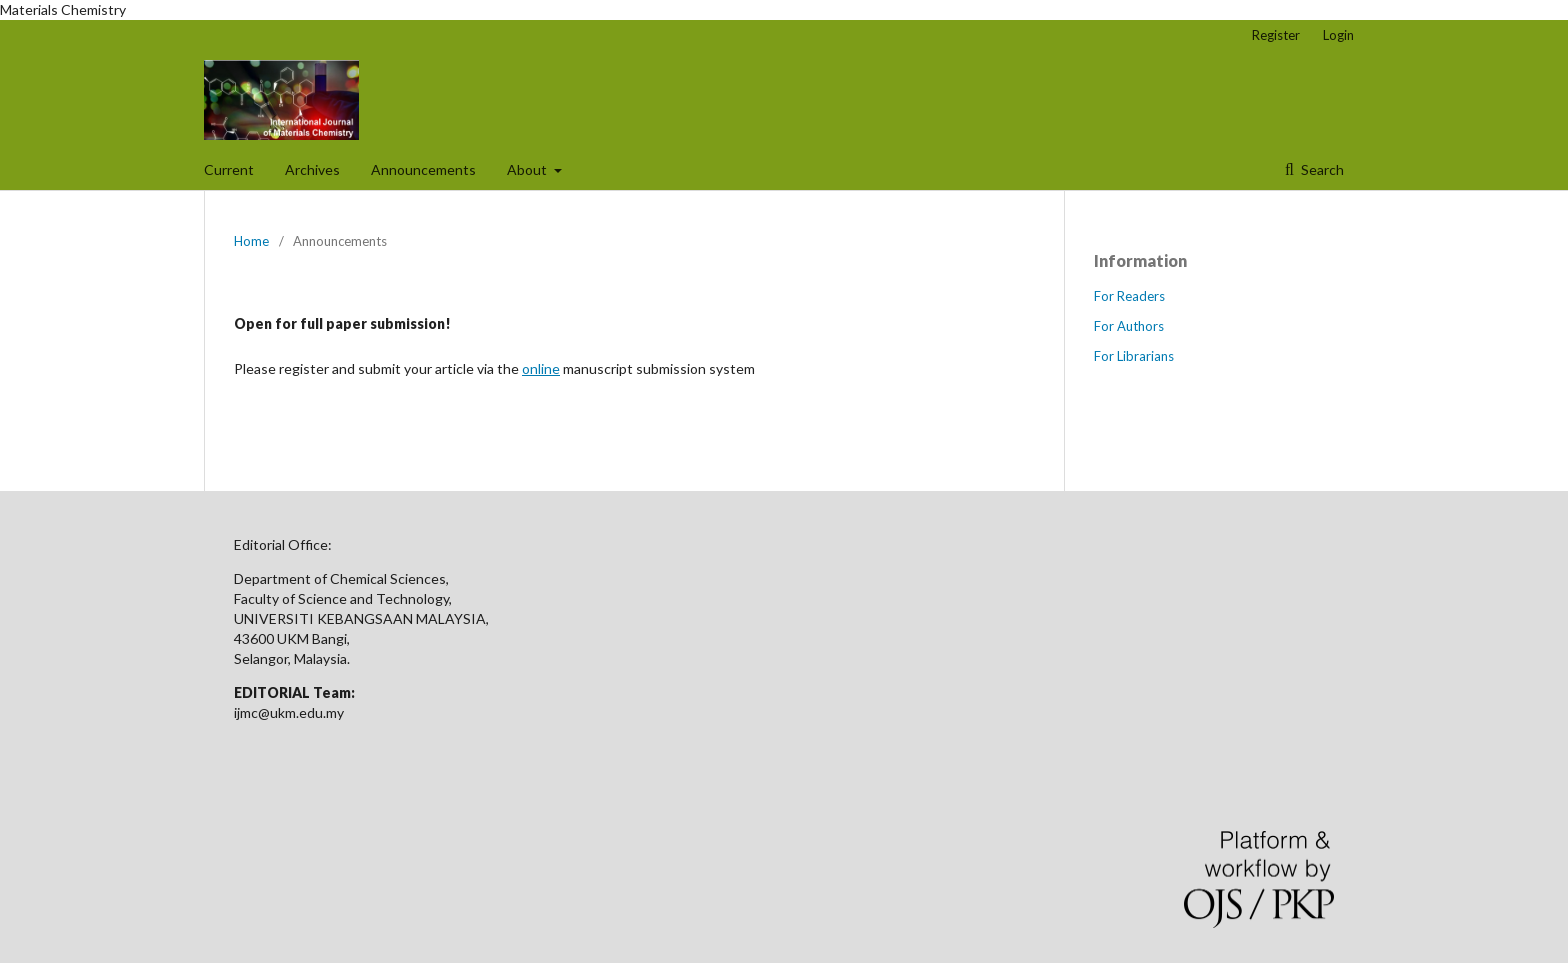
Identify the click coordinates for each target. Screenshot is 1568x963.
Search (1321, 169)
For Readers (1129, 296)
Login (1338, 35)
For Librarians (1134, 356)
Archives (312, 169)
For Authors (1129, 326)
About (528, 169)
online (541, 368)
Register (1276, 35)
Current (229, 169)
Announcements (423, 169)
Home (251, 241)
